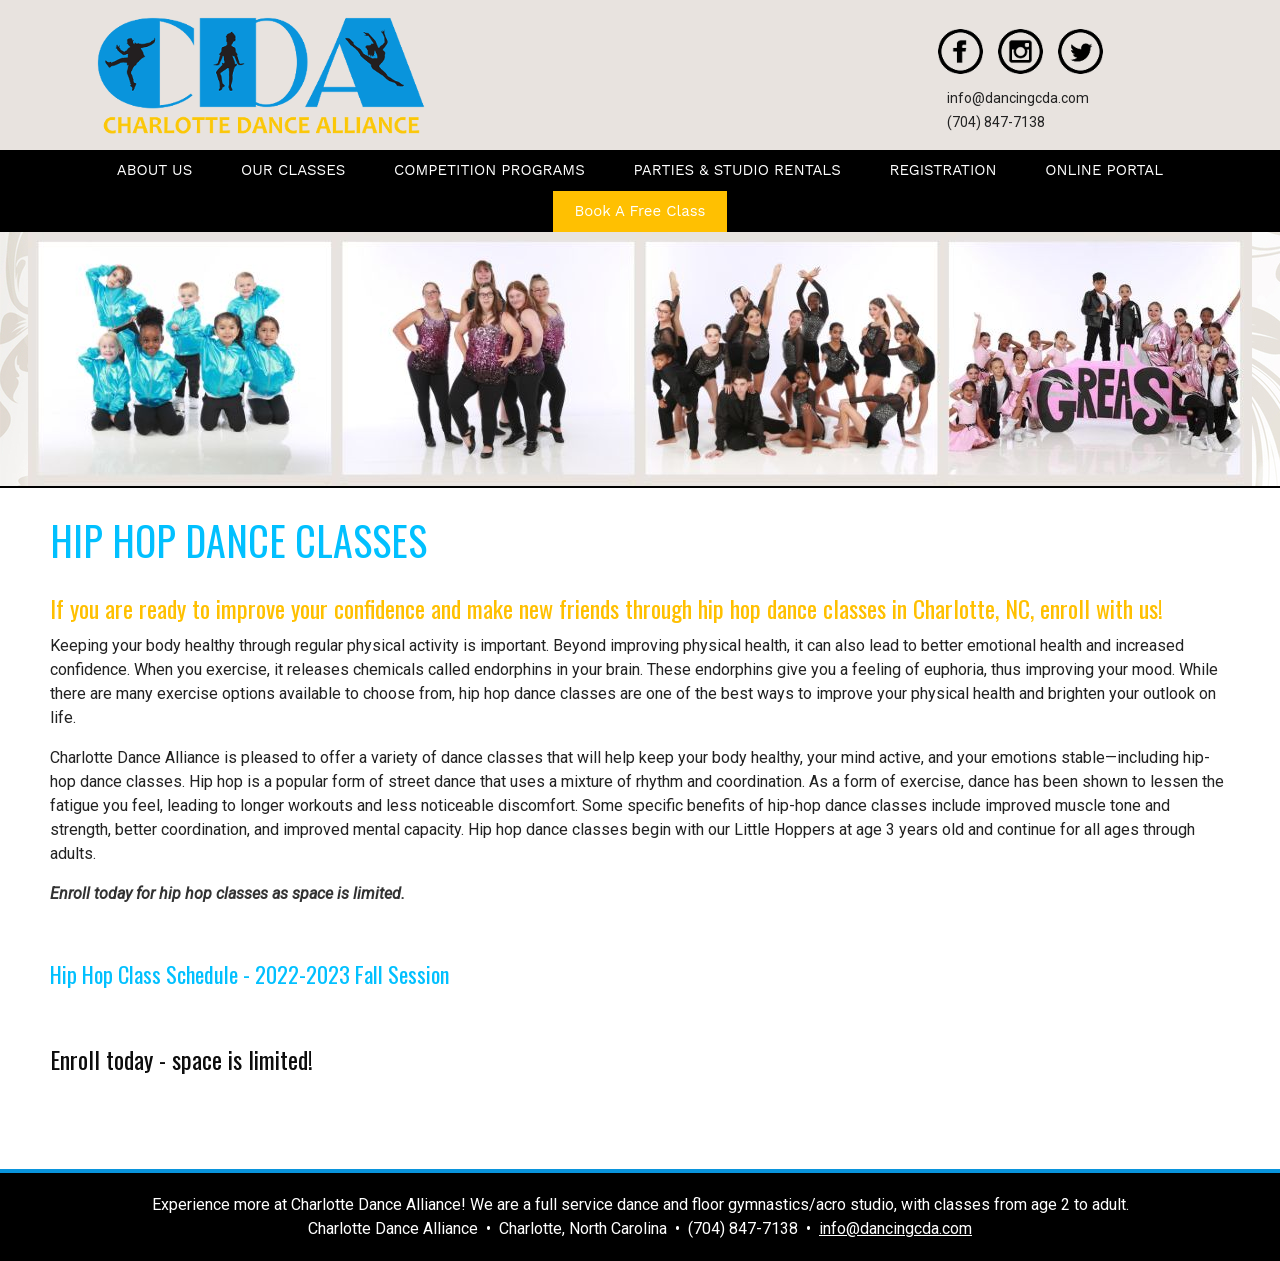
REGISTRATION (943, 170)
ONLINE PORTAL (1104, 170)
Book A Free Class (640, 211)
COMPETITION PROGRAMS (489, 170)
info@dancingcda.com (1018, 98)
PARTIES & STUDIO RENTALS (736, 170)
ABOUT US (155, 170)
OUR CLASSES (293, 170)
